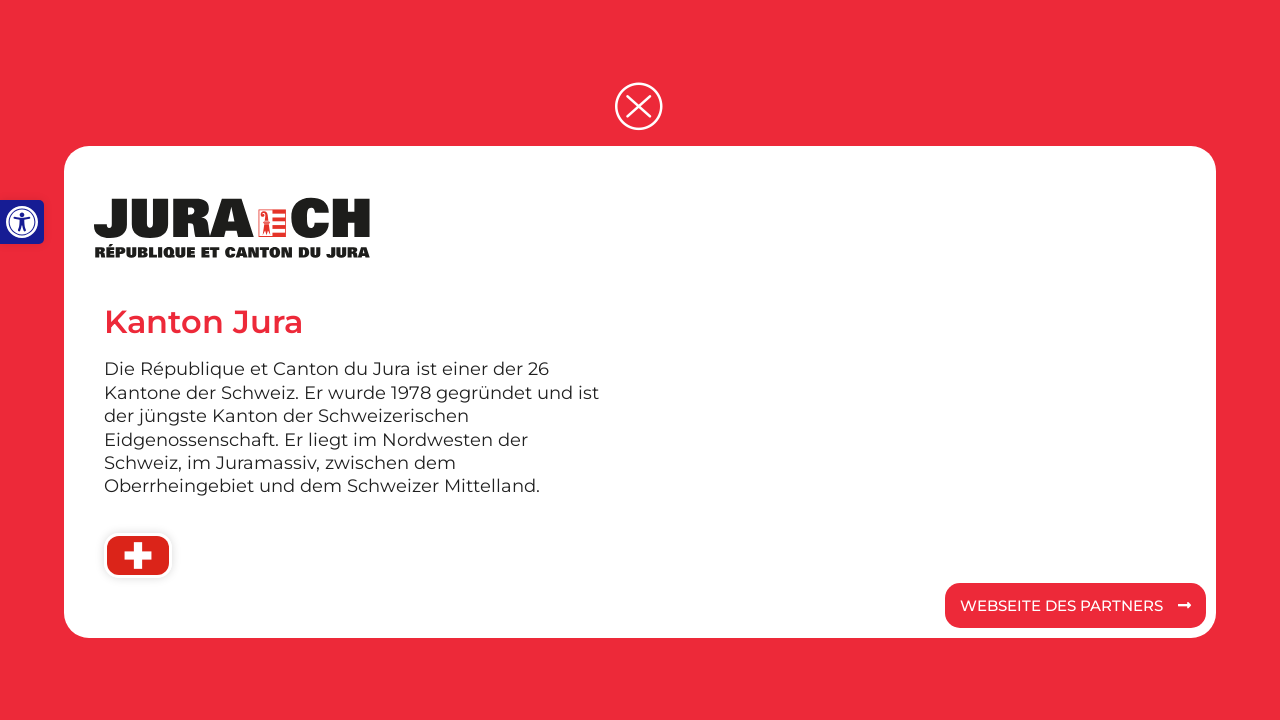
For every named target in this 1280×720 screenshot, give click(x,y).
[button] (22, 222)
